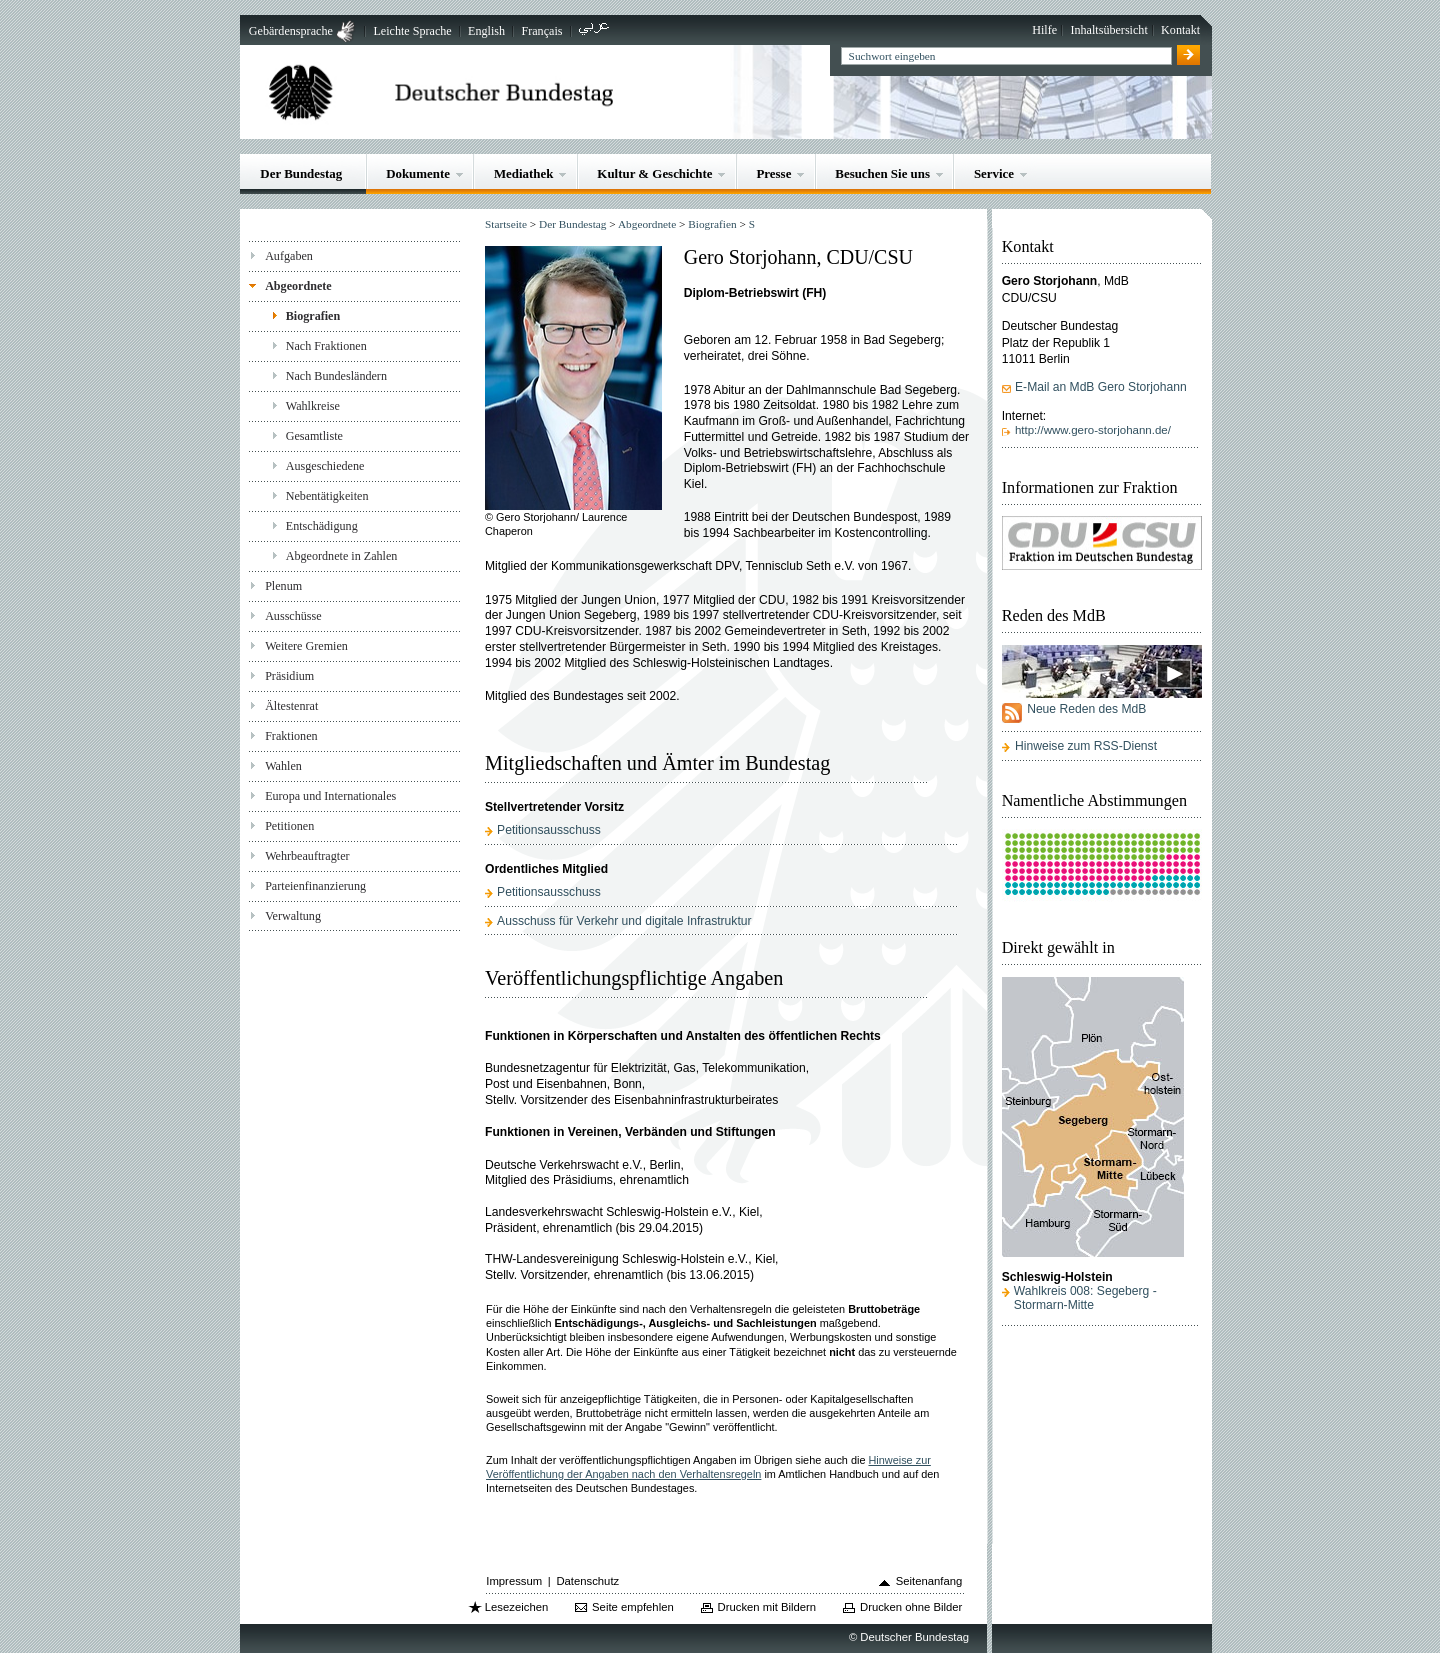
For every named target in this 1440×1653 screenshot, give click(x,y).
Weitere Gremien (306, 646)
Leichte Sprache (412, 31)
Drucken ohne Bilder (911, 1607)
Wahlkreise (313, 406)
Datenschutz (587, 1581)
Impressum (514, 1581)
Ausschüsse (293, 616)
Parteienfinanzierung (315, 886)
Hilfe (1044, 30)
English (486, 31)
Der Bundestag (301, 173)
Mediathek (524, 173)
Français (541, 31)
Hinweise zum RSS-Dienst (1086, 746)
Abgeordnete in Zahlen (342, 556)
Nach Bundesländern (336, 376)
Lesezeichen (516, 1607)
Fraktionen (291, 736)
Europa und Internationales (330, 796)
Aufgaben (289, 256)
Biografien (313, 316)
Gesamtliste (314, 436)
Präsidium (289, 676)
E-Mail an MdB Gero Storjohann (1101, 387)
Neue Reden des (1086, 709)
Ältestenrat (291, 706)
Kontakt (1180, 30)
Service (994, 173)
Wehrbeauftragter (307, 856)
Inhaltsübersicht (1108, 30)
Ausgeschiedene (325, 466)
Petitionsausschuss (549, 830)
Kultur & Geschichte (654, 173)
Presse (773, 173)
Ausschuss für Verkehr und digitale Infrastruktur (624, 921)
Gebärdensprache (291, 31)
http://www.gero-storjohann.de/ (1093, 430)
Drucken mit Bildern (767, 1607)
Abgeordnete (298, 286)
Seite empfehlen (633, 1607)
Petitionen (289, 826)
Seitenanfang (929, 1581)
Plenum (283, 586)
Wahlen (283, 766)
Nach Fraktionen (326, 346)
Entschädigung (322, 526)
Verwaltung (293, 916)
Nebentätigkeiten (327, 496)
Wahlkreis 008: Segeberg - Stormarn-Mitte (1085, 1298)
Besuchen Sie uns (882, 173)
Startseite (506, 224)
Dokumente (418, 173)
